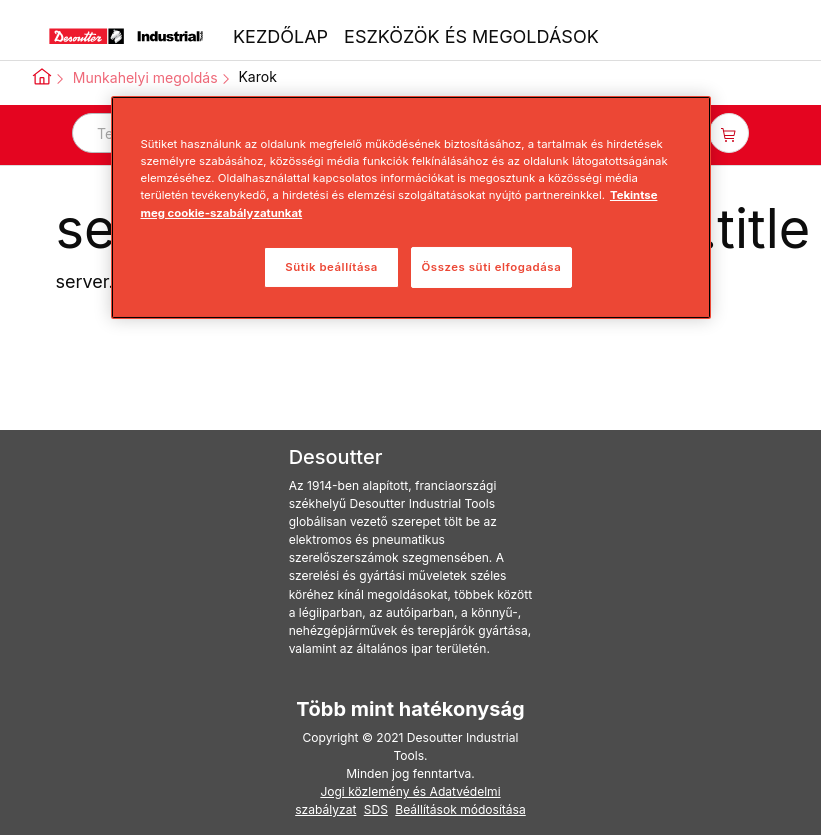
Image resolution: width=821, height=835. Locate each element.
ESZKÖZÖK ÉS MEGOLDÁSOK (471, 36)
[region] (411, 207)
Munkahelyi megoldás (145, 77)
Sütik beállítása (331, 267)
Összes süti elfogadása (492, 267)
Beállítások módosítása (460, 809)
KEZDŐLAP (280, 36)
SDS (376, 809)
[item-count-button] (729, 133)
